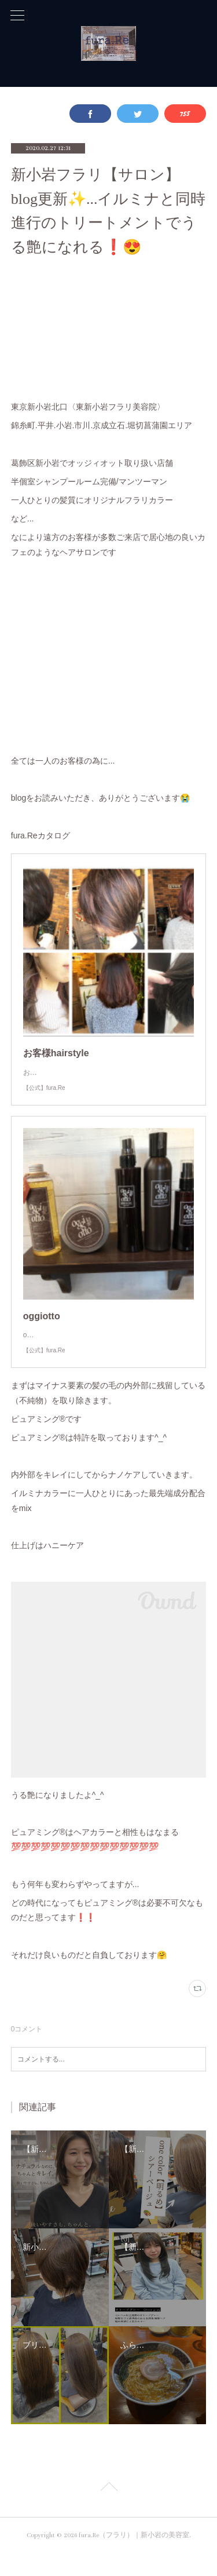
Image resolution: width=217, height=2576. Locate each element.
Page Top (108, 2511)
